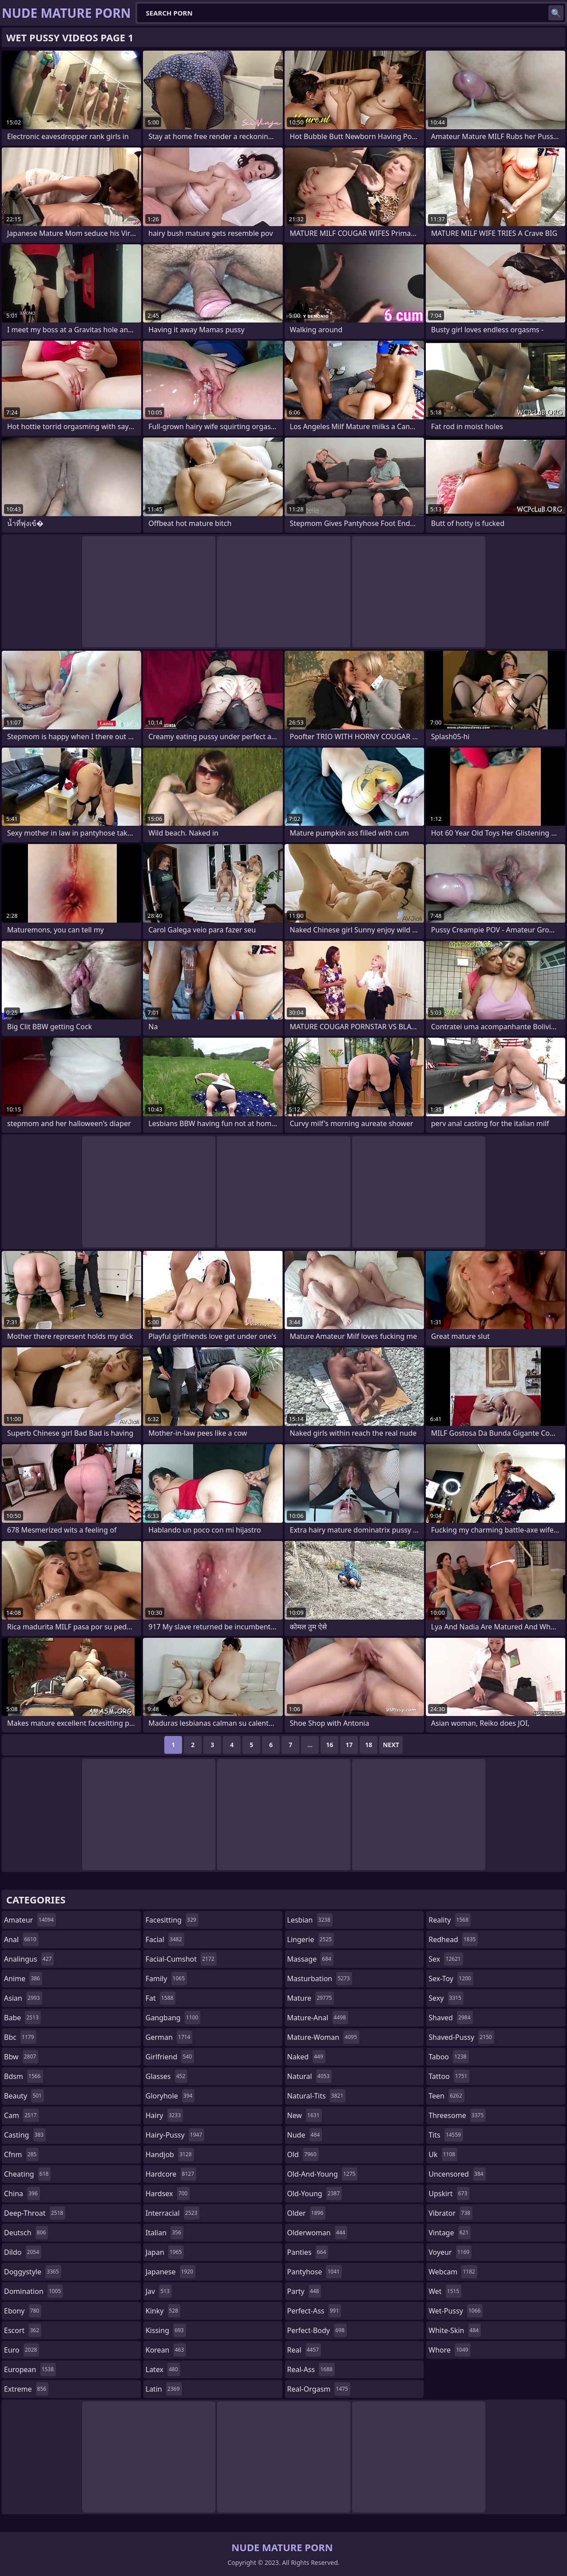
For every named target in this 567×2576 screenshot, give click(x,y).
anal (21, 1939)
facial (165, 1939)
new (304, 2115)
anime (23, 1978)
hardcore (171, 2174)
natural (309, 2076)
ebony (22, 2310)
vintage (449, 2232)
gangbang (173, 2017)
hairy (164, 2115)
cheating (27, 2174)
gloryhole (170, 2095)
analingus (29, 1959)
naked (306, 2056)
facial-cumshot (181, 1959)
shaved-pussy (461, 2037)
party (304, 2291)
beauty (24, 2095)
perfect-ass (314, 2310)
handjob (170, 2154)
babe (22, 2017)
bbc (20, 2037)
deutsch (26, 2232)
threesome (457, 2115)
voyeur (450, 2252)
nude (304, 2135)
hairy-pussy (175, 2135)
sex (445, 1959)
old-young (314, 2193)
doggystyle (32, 2271)
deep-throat (34, 2213)
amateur (30, 1920)
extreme (26, 2389)
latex (163, 2369)
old (303, 2154)
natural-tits (316, 2095)
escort (22, 2330)
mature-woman (323, 2037)
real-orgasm (318, 2389)
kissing (166, 2330)
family (166, 1978)
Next (391, 1744)
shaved (450, 2017)
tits (445, 2135)
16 (329, 1744)
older (306, 2213)
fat (161, 1998)
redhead (453, 1939)
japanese (170, 2271)
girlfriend (170, 2056)
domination (33, 2291)
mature (310, 1998)
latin (164, 2389)
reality (449, 1920)
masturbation (319, 1978)
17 (349, 1744)
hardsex (168, 2193)
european (30, 2369)
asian (23, 1998)
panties (308, 2252)
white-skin (454, 2330)
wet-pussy (455, 2310)
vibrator (450, 2213)
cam (21, 2115)
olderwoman (317, 2232)
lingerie (310, 1939)
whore (449, 2350)
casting (25, 2135)
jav (159, 2291)
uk (442, 2154)
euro (21, 2350)
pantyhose (314, 2271)
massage (310, 1959)
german (169, 2037)
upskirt (448, 2193)
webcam (452, 2271)
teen (446, 2095)
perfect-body (317, 2330)
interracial (173, 2213)
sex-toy (450, 1978)
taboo (448, 2056)
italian (164, 2232)
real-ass (311, 2369)
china (22, 2193)
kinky (163, 2310)
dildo (22, 2252)
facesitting (172, 1920)
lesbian (310, 1920)
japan (165, 2252)
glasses (167, 2076)
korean (166, 2350)
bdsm (23, 2076)
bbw (21, 2056)
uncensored (456, 2174)
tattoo (448, 2076)
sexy (446, 1998)
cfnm (21, 2154)
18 (368, 1744)
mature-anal (317, 2017)
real (304, 2350)
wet (444, 2291)
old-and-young (322, 2174)
